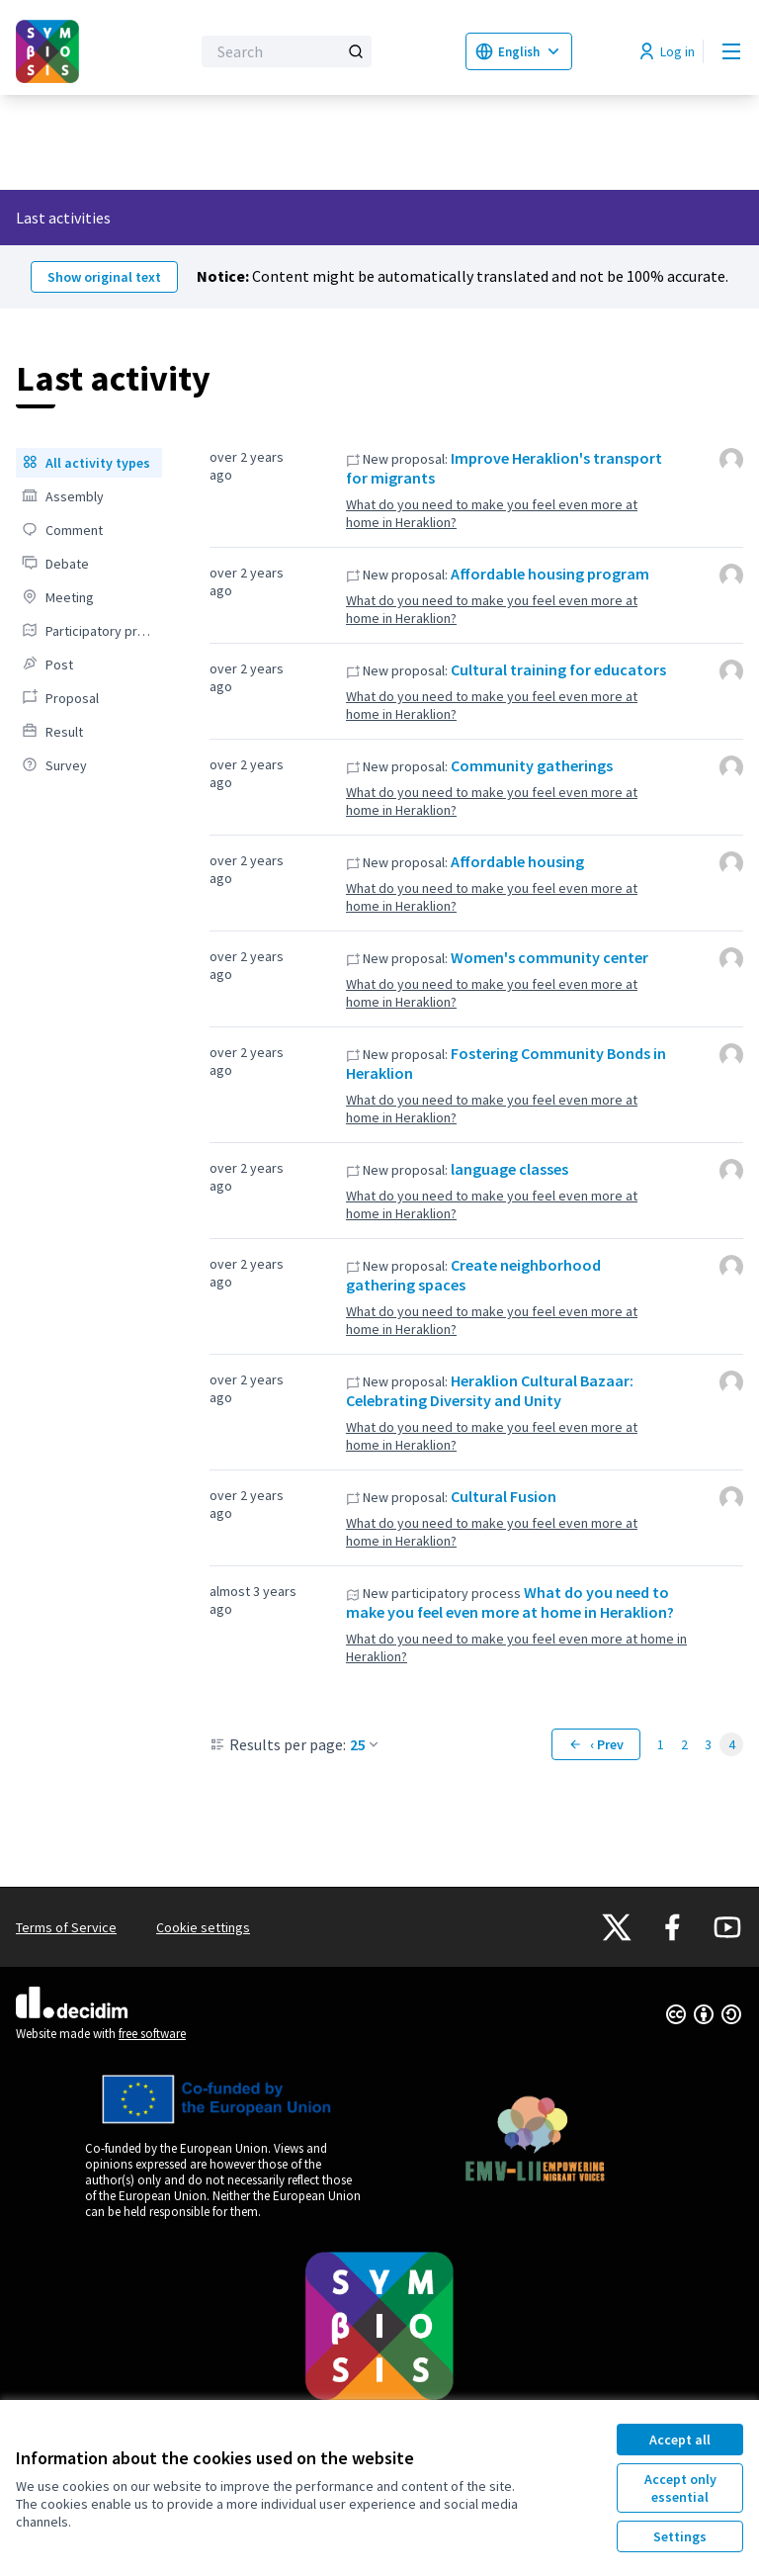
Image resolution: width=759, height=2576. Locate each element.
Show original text (104, 277)
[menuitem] (89, 463)
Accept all (680, 2439)
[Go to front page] (54, 51)
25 (365, 1744)
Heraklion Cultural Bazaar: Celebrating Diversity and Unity (489, 1390)
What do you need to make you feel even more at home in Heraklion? (491, 513)
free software (152, 2033)
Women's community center (549, 957)
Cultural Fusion (503, 1496)
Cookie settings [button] (203, 1927)
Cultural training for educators (558, 669)
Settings (680, 2536)
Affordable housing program (550, 573)
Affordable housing (517, 861)
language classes (509, 1169)
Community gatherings (532, 765)
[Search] (287, 51)
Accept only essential (680, 2488)
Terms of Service (66, 1927)
